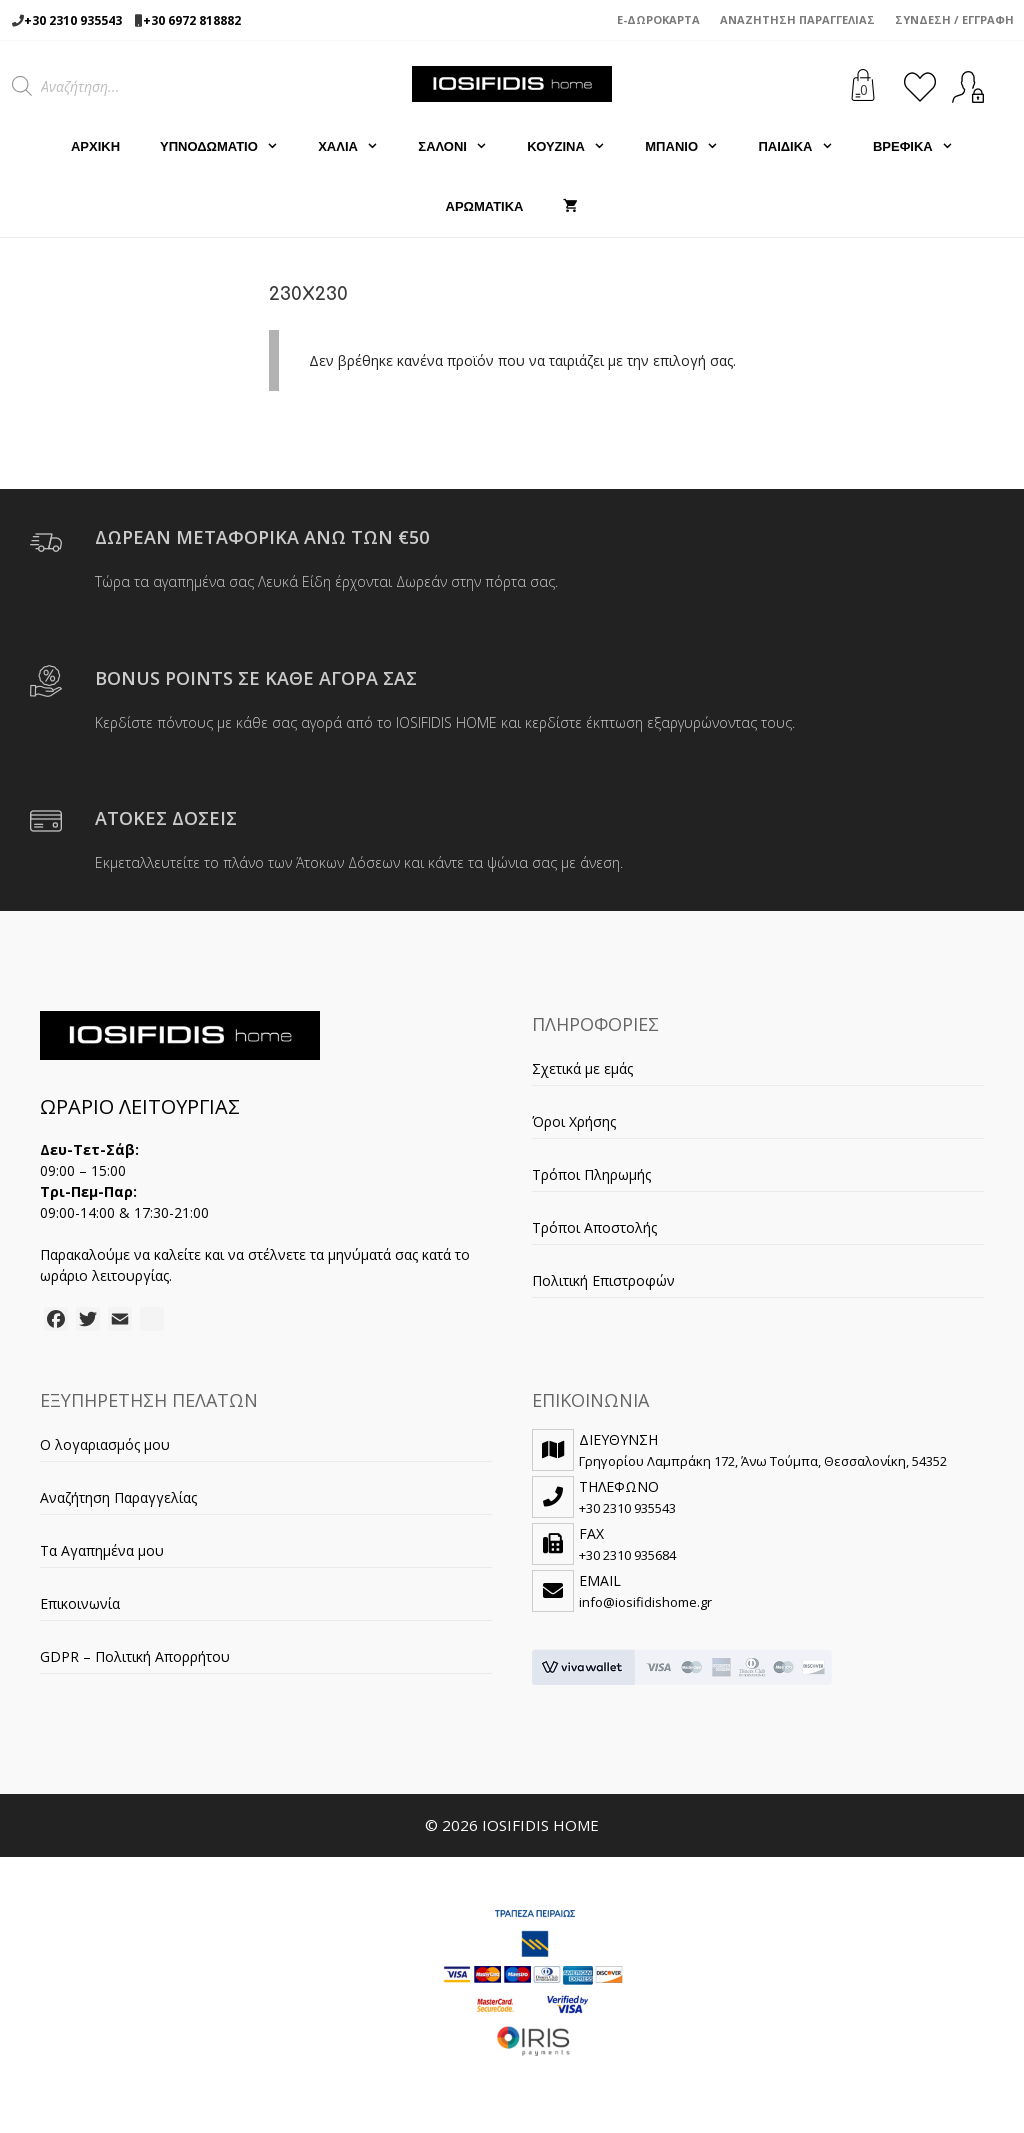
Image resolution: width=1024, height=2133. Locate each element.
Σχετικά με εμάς (582, 1068)
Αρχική (95, 146)
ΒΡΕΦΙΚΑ (923, 147)
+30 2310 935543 (73, 20)
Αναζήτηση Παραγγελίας (797, 19)
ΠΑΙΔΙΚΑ (805, 147)
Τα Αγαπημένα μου (102, 1550)
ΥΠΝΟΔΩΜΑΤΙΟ (229, 147)
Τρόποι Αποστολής (594, 1227)
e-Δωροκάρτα (658, 19)
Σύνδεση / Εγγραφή (954, 19)
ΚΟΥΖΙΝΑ (576, 147)
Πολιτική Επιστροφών (603, 1280)
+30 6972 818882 (192, 20)
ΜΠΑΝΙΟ (691, 147)
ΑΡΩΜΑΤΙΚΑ (485, 206)
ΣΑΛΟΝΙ (462, 147)
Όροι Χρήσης (574, 1121)
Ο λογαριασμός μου (105, 1444)
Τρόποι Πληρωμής (591, 1174)
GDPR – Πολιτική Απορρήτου (135, 1656)
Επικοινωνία (80, 1603)
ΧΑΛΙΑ (358, 147)
